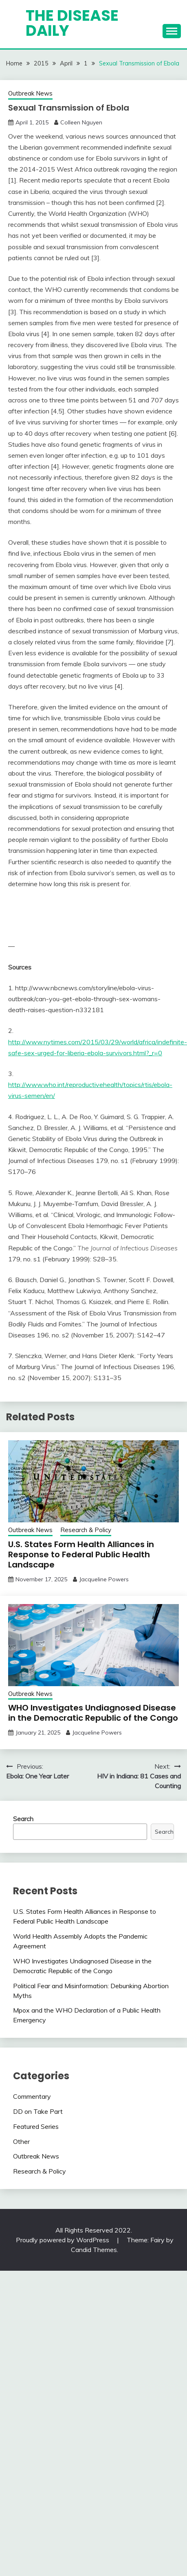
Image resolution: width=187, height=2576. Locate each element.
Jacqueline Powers (104, 1579)
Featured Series (36, 2126)
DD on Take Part (38, 2111)
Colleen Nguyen (81, 122)
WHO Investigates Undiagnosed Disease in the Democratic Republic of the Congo (93, 1713)
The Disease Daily (72, 23)
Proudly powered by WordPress (63, 2240)
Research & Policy (85, 1530)
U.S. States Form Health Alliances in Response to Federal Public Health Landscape (81, 1554)
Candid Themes (94, 2250)
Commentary (32, 2096)
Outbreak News (30, 93)
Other (21, 2141)
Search (23, 1819)
